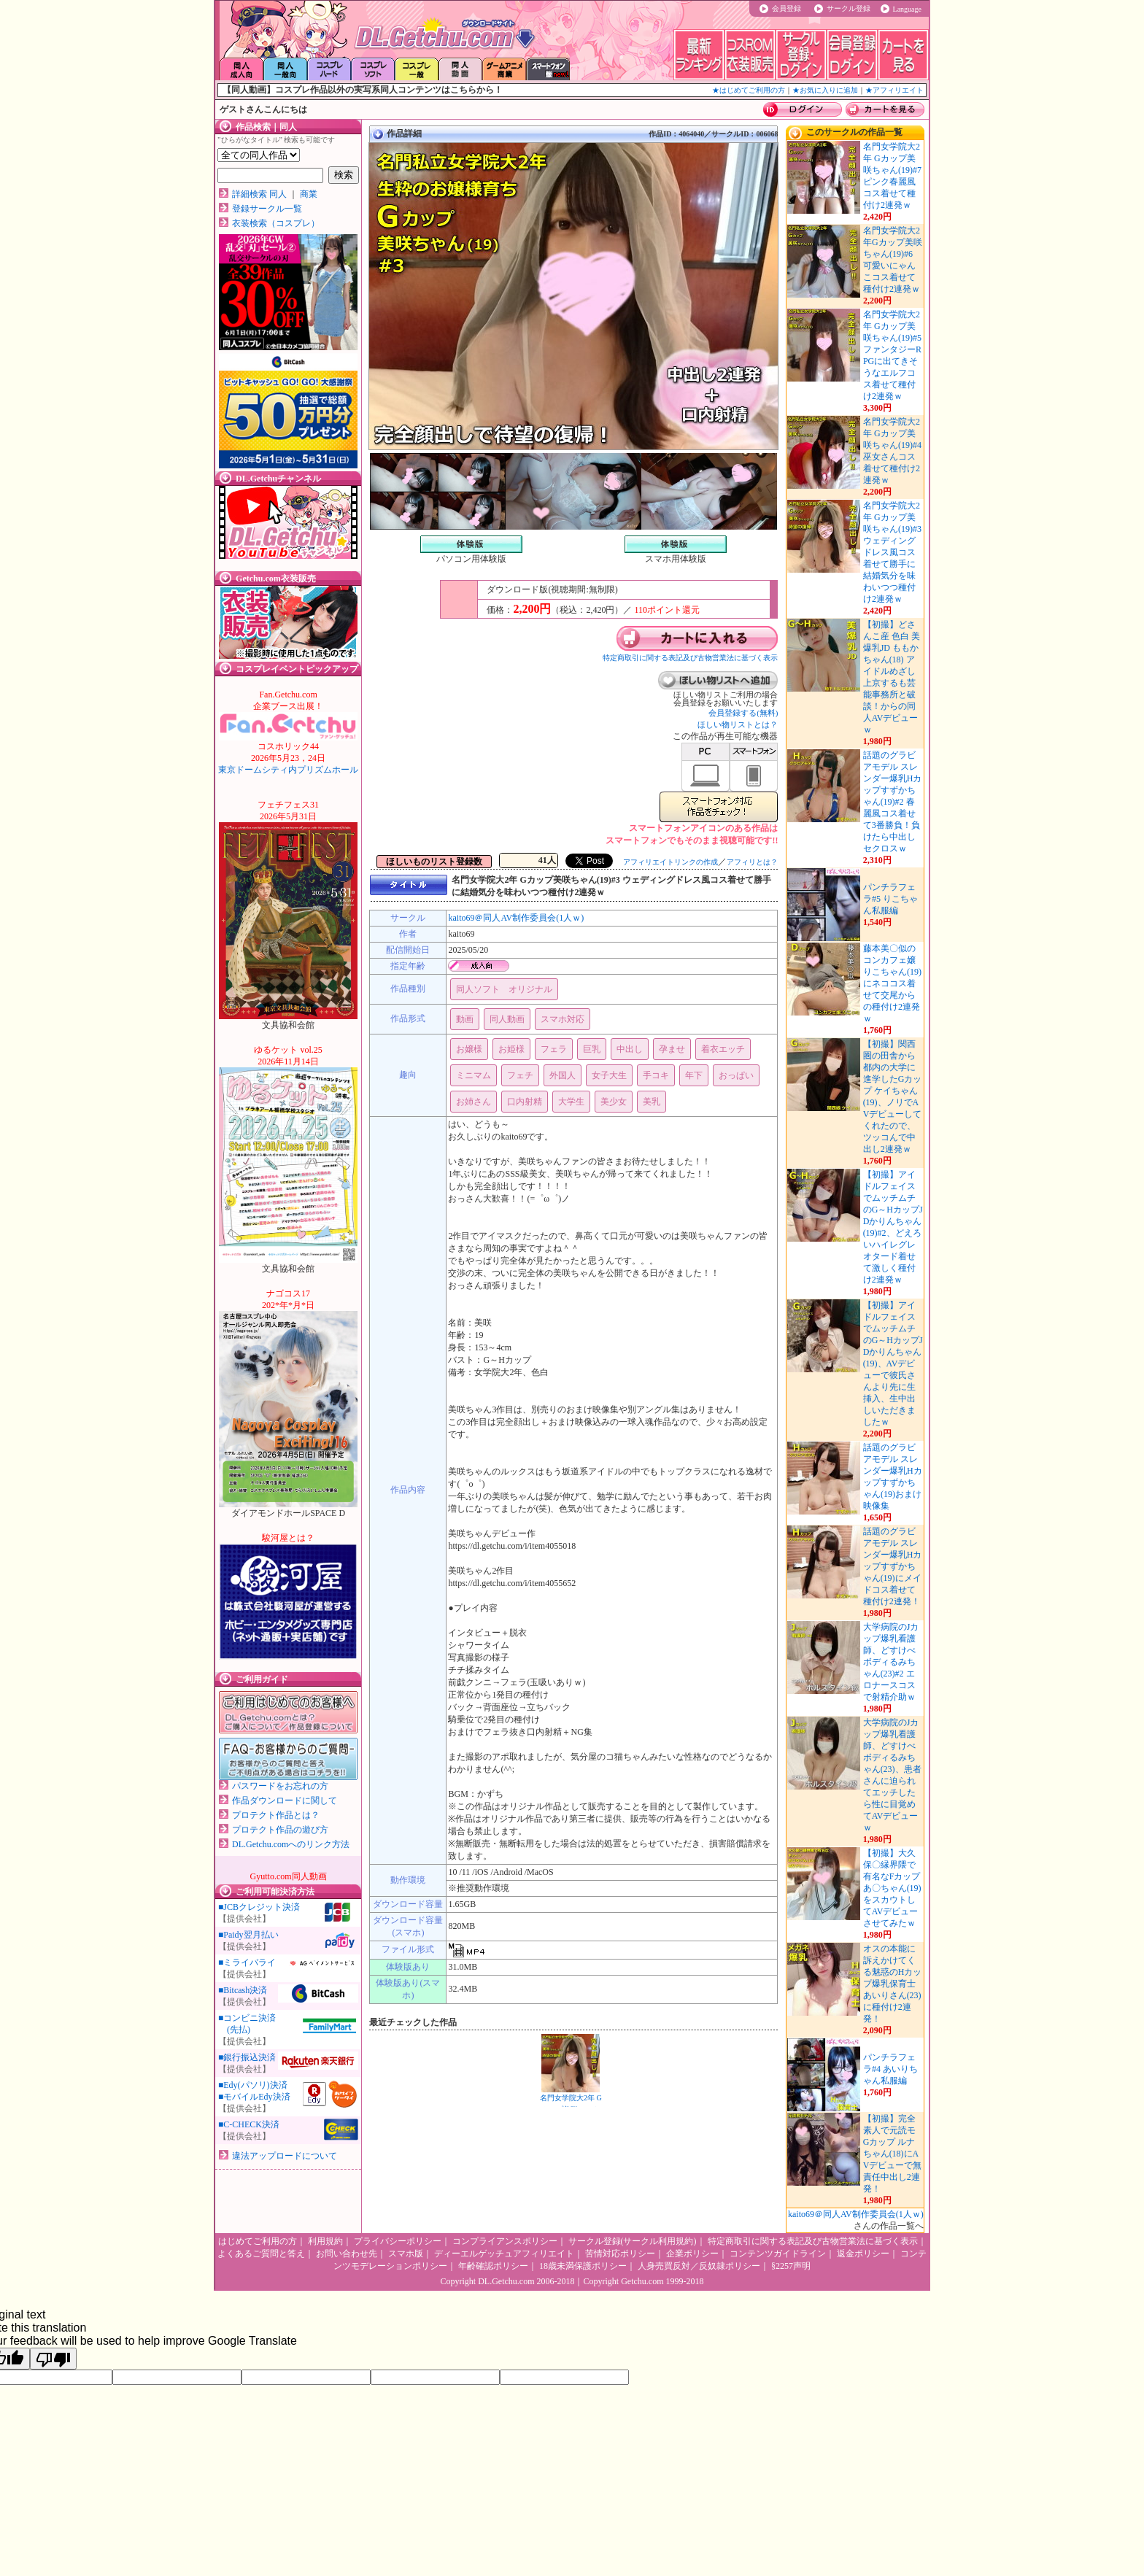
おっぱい (736, 1075)
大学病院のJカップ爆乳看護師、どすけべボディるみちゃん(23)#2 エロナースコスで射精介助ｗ (891, 1662)
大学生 (571, 1101)
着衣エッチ (723, 1049)
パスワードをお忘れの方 (280, 1786)
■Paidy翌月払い (248, 1935)
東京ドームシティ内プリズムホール (288, 758)
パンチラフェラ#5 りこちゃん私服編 (890, 899)
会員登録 (786, 8)
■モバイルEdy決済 (254, 2097)
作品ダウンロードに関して (284, 1800)
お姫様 (511, 1049)
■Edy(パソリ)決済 (252, 2085)
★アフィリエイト (894, 90)
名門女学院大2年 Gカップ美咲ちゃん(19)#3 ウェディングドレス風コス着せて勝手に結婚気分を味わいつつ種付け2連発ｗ (892, 552)
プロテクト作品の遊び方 (280, 1830)
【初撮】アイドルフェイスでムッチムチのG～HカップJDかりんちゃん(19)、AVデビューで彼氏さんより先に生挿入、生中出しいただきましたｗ (893, 1363)
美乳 (651, 1101)
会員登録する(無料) (743, 712)
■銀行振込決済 (247, 2057)
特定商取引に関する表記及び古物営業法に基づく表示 (690, 658)
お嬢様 (469, 1049)
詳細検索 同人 (259, 194)
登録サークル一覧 (267, 209)
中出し (630, 1049)
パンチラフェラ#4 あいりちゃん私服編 (890, 2069)
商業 (308, 194)
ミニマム (473, 1075)
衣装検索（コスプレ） (276, 223)
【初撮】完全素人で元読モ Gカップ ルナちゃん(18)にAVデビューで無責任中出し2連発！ (892, 2153)
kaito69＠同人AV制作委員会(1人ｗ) (516, 918)
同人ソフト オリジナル (504, 989)
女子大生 (609, 1075)
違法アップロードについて (284, 2156)
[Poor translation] (53, 2359)
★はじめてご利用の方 (748, 90)
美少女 (613, 1101)
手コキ (656, 1075)
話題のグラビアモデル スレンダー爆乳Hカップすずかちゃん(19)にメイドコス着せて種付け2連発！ (892, 1566)
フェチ (520, 1075)
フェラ (554, 1049)
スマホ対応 (562, 1019)
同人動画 (507, 1019)
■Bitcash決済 (242, 1990)
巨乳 (591, 1049)
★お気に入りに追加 (825, 90)
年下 (694, 1075)
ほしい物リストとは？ (737, 724)
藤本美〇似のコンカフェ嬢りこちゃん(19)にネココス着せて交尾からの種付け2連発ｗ (892, 983)
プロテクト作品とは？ (276, 1815)
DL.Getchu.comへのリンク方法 (290, 1844)
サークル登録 (848, 8)
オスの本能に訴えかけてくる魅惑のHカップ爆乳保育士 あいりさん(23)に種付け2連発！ (892, 1983)
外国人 (562, 1075)
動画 (465, 1019)
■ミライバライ (247, 1962)
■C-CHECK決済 (248, 2124)
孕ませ (672, 1049)
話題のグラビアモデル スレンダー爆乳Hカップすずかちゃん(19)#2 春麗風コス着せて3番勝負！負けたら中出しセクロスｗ (892, 802)
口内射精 (524, 1101)
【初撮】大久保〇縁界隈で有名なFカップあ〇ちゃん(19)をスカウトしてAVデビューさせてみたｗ (892, 1888)
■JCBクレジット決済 (259, 1907)
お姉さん (473, 1101)
